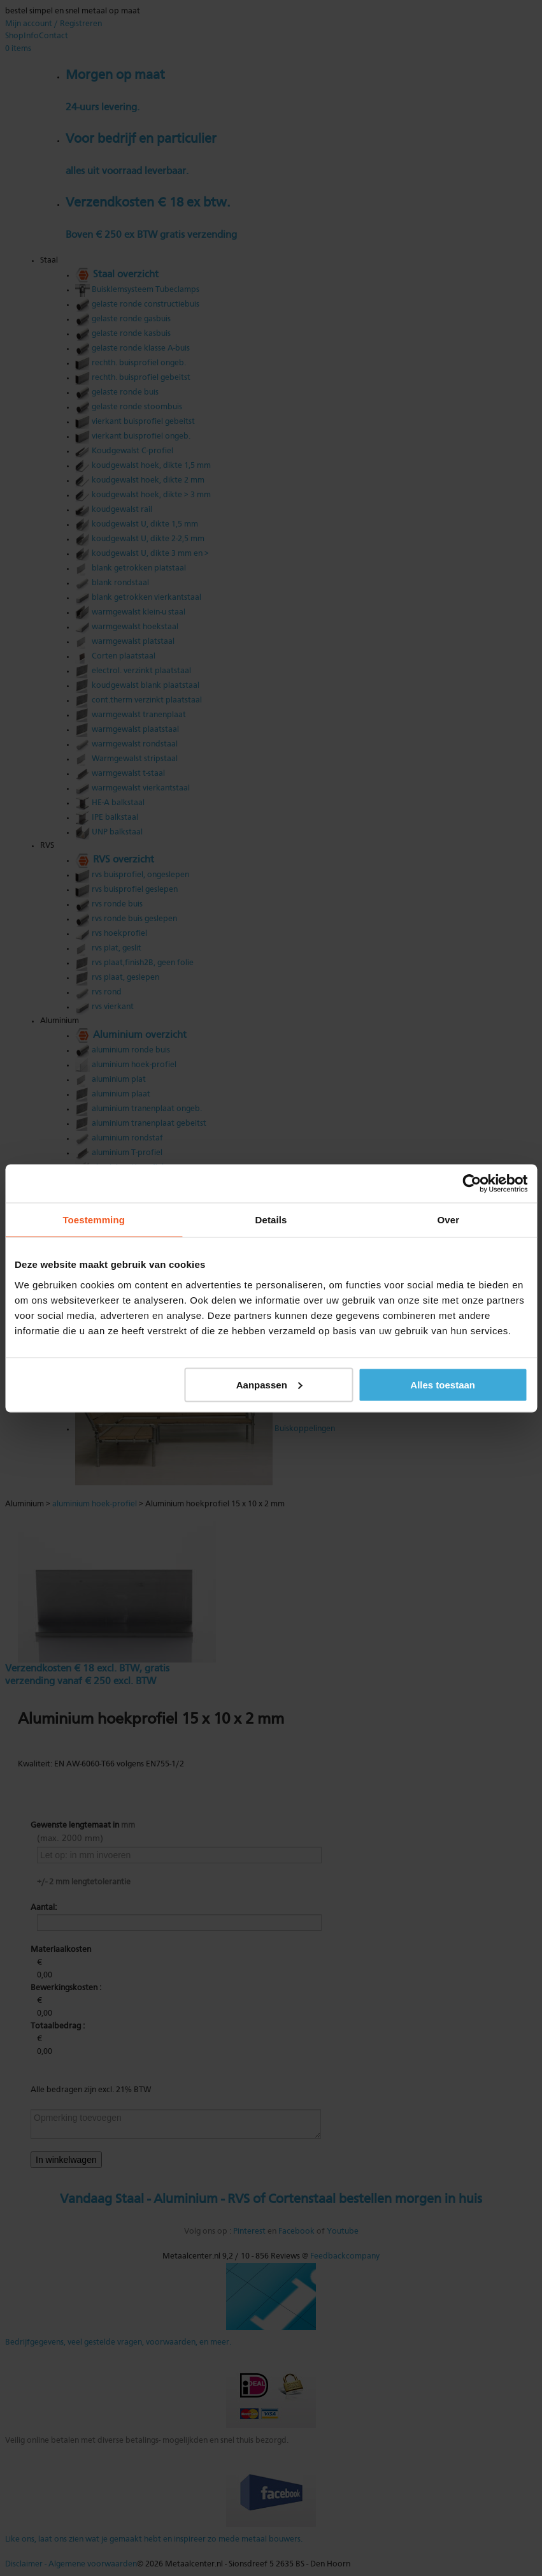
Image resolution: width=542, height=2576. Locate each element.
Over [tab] (449, 1219)
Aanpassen (269, 1384)
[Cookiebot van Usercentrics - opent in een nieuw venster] (471, 1183)
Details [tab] (271, 1219)
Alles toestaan (442, 1384)
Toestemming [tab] (93, 1219)
